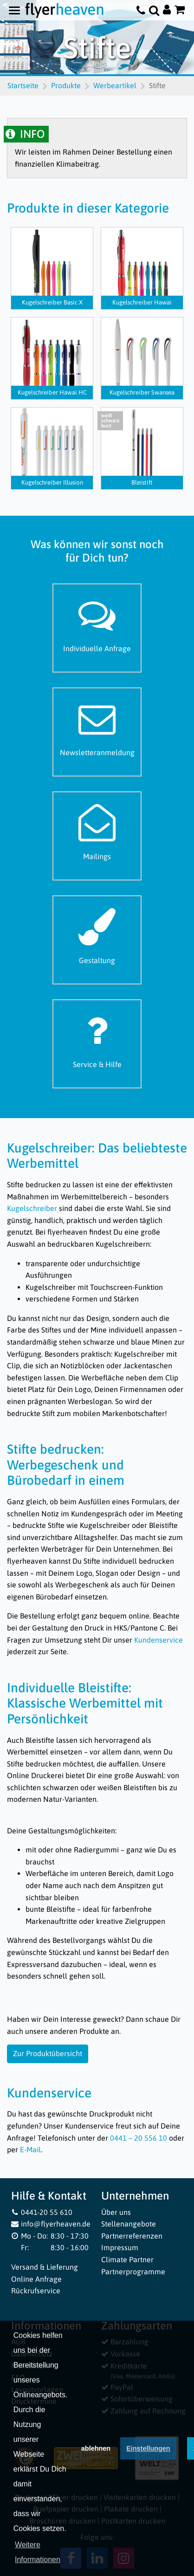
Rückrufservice (35, 2290)
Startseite (23, 85)
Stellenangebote (128, 2224)
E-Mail (30, 2149)
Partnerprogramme (133, 2271)
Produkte (66, 85)
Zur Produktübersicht (47, 2053)
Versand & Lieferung (44, 2267)
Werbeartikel (114, 85)
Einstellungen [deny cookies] (148, 2451)
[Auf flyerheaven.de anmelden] (167, 10)
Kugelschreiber (32, 1208)
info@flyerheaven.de (51, 2224)
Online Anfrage (36, 2279)
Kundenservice (158, 1640)
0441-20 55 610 (41, 2212)
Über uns (116, 2212)
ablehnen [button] (95, 2451)
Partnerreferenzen (131, 2236)
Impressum (119, 2247)
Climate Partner (127, 2259)
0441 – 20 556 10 (138, 2138)
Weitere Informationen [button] (37, 2555)
